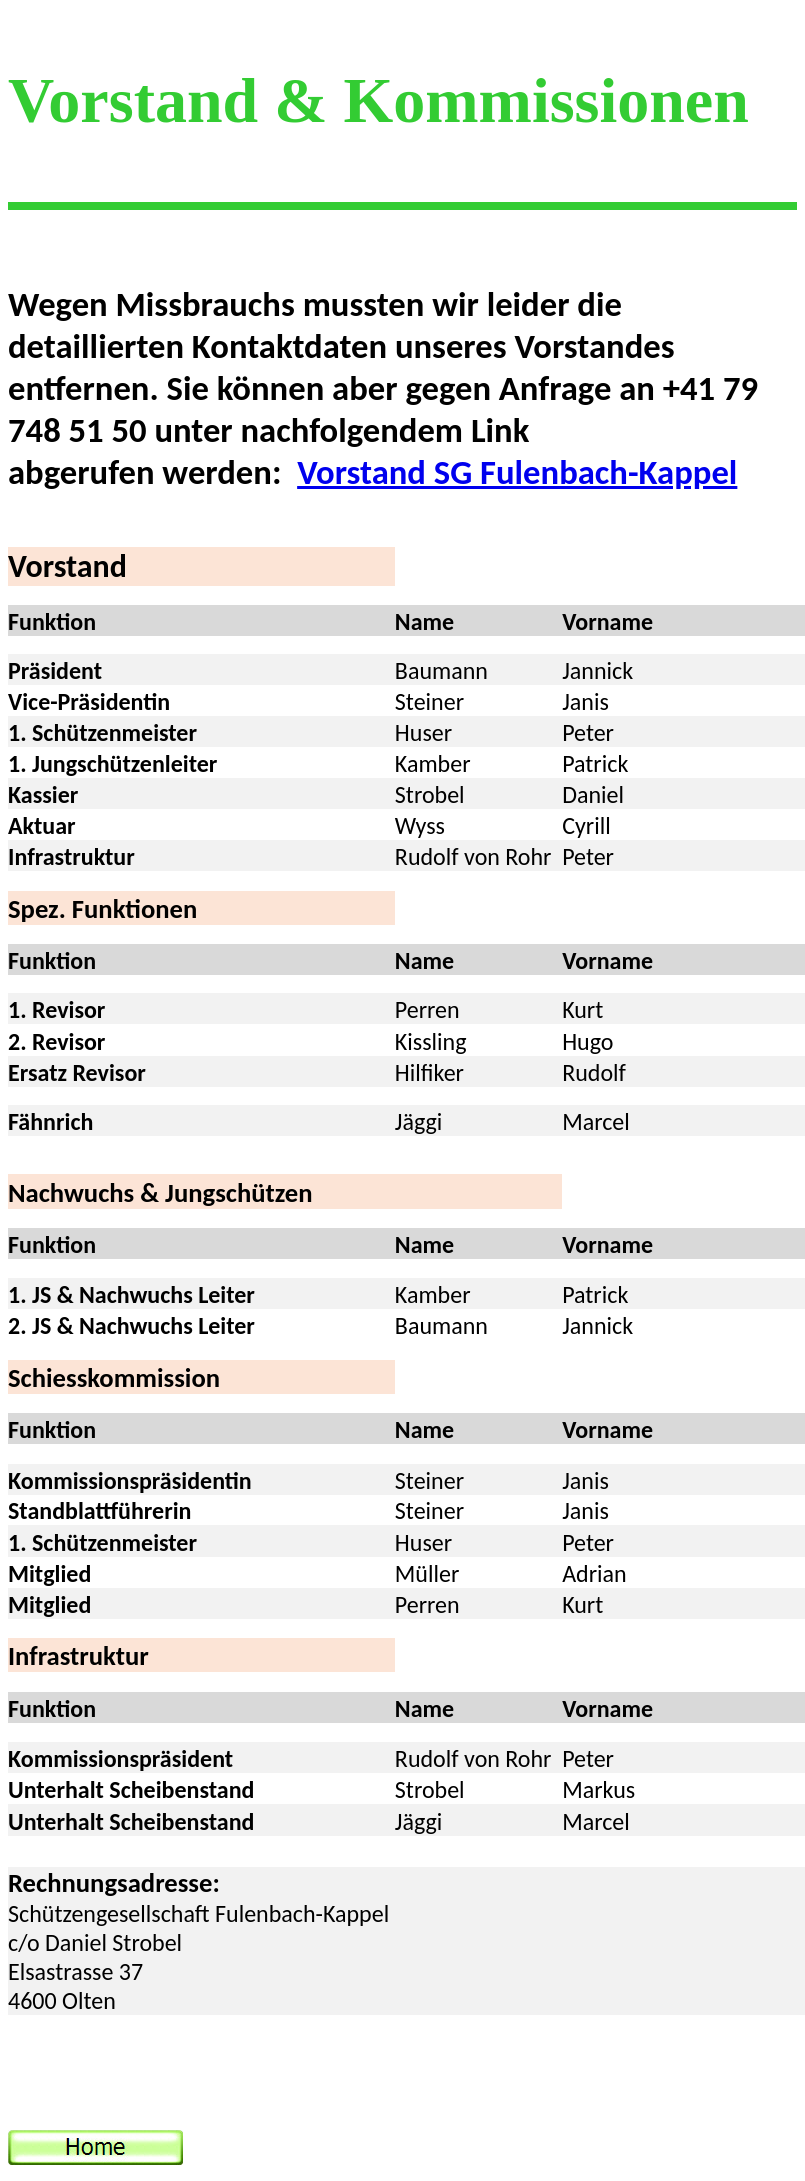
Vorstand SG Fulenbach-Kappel (517, 472)
